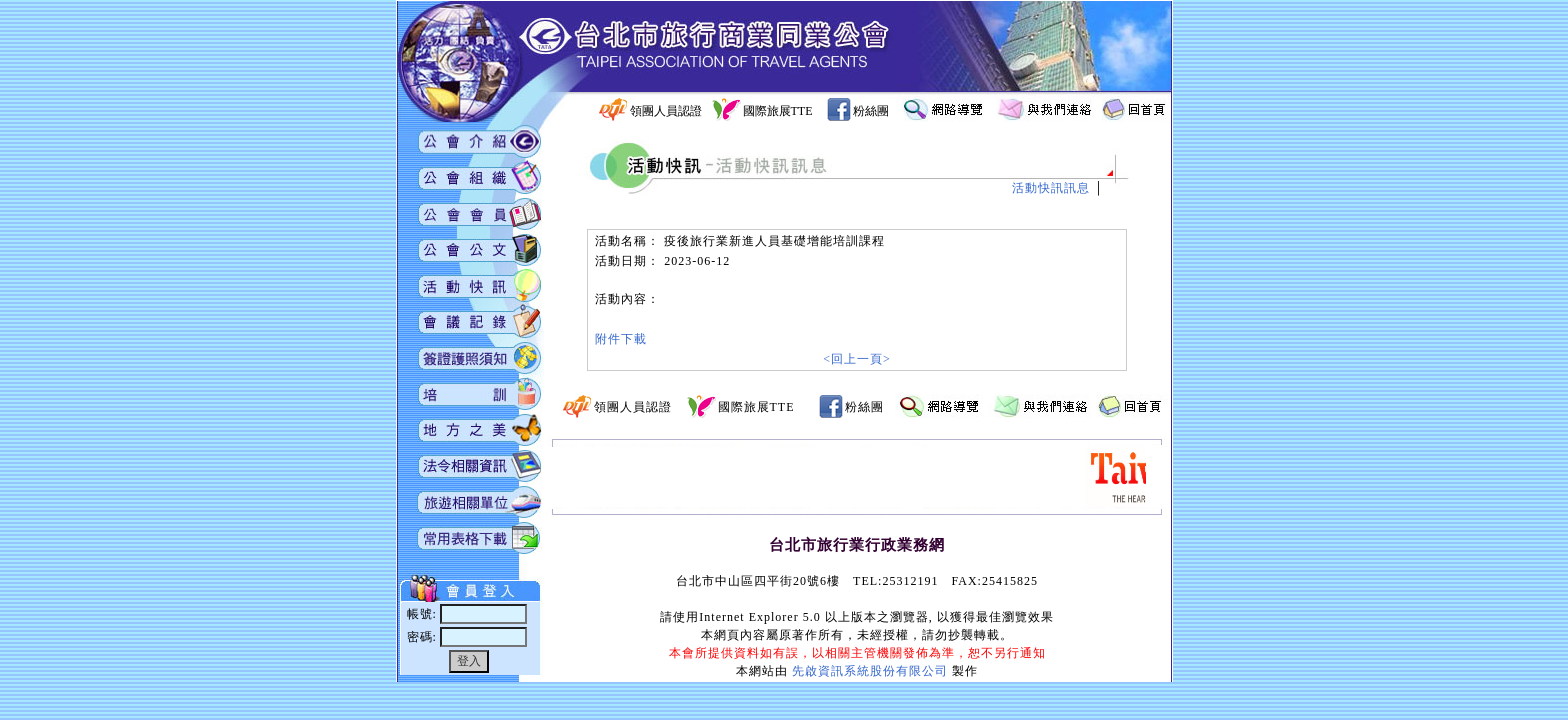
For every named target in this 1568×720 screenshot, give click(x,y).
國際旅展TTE (778, 111)
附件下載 (621, 339)
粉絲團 (871, 111)
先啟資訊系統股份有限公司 (870, 671)
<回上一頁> (857, 359)
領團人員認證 (666, 111)
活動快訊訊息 (1051, 188)
